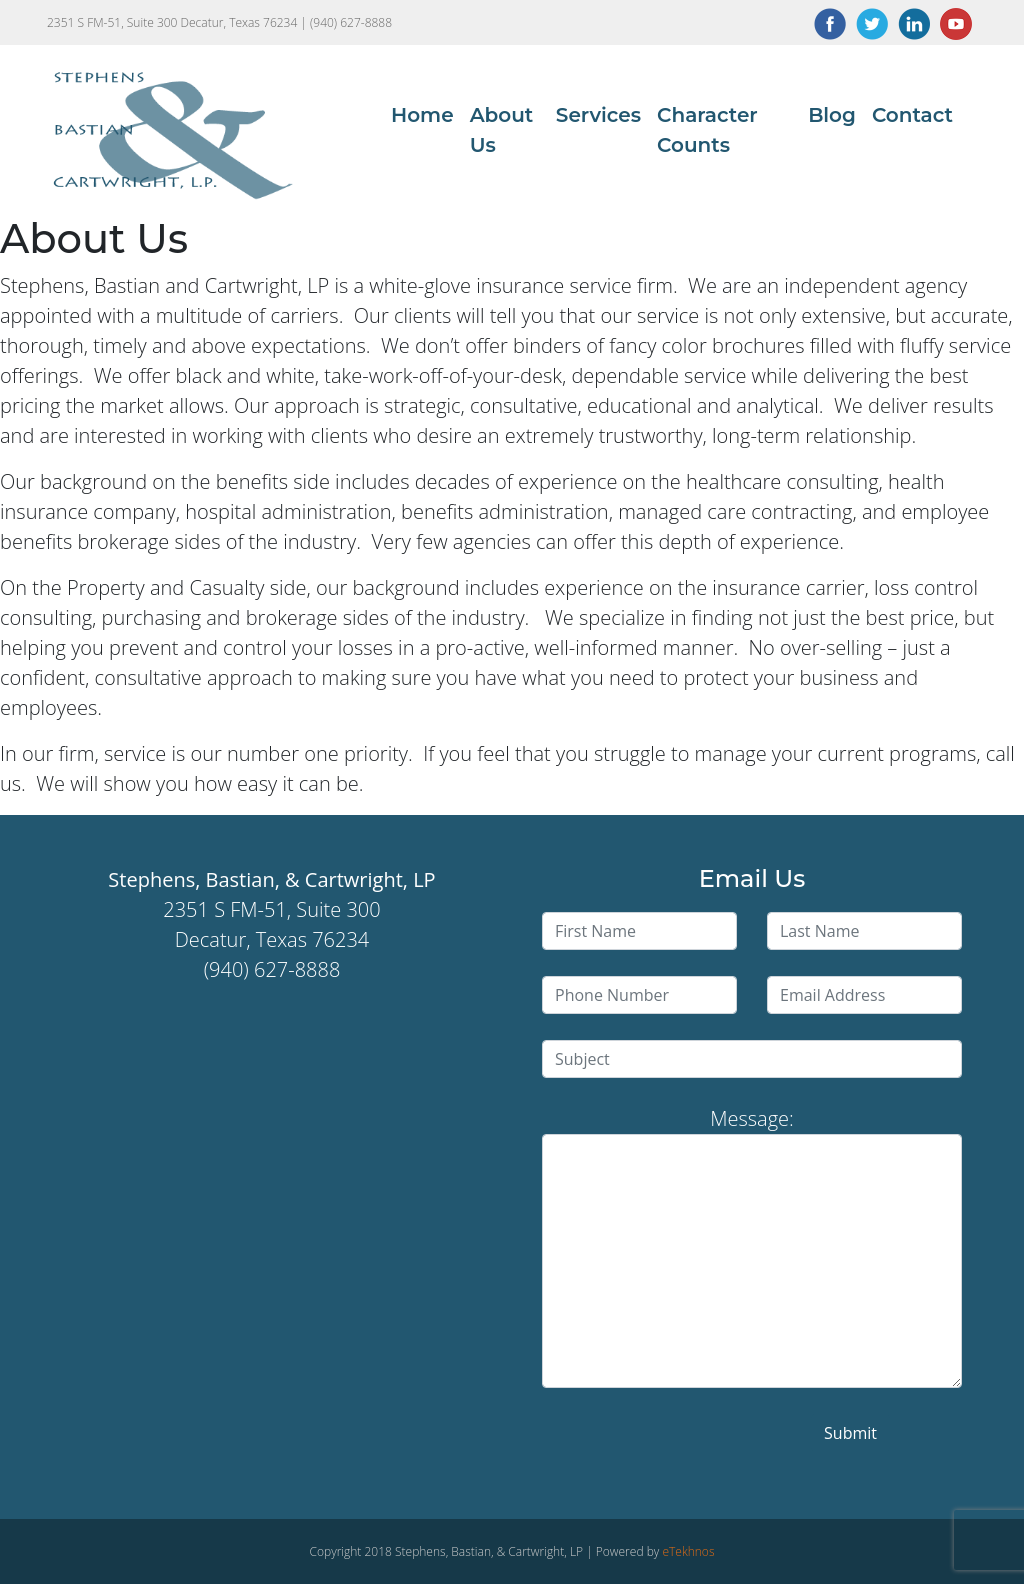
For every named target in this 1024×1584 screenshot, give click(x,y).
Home (422, 115)
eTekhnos (688, 1551)
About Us (502, 130)
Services (598, 115)
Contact (912, 115)
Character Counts (707, 130)
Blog (832, 115)
